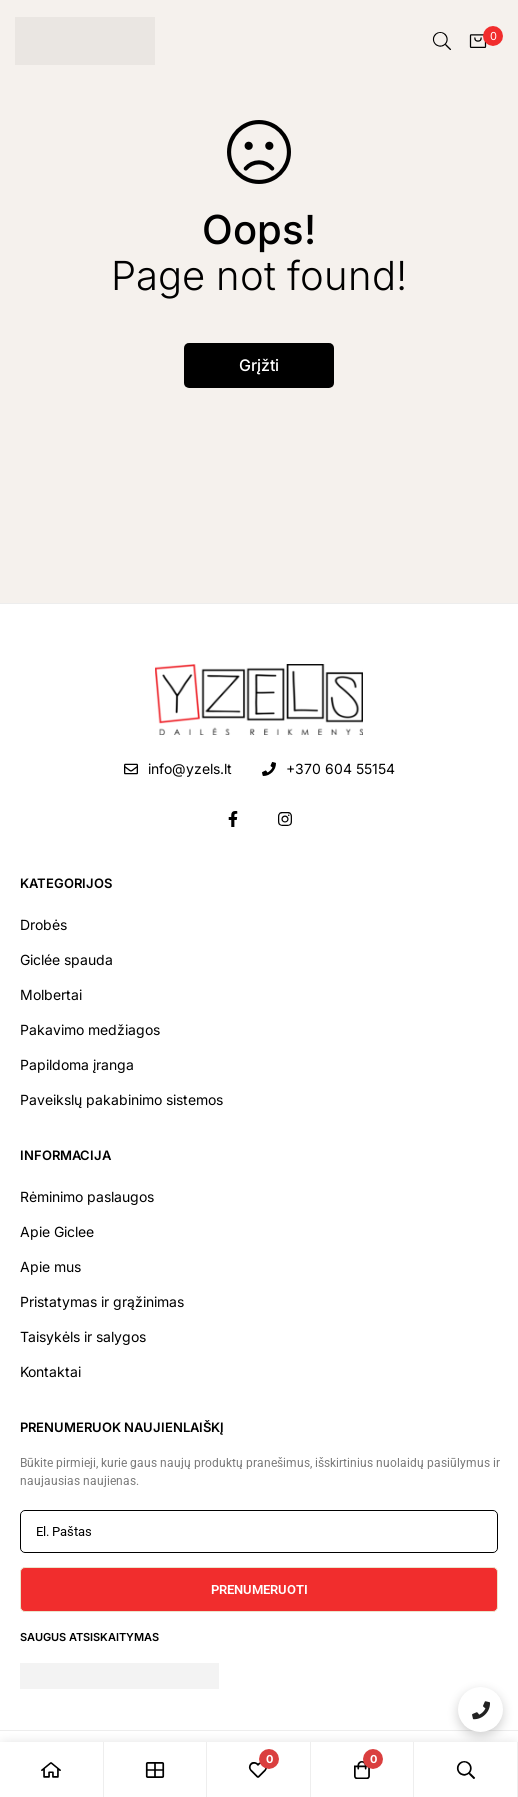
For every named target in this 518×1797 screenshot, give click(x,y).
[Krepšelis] (478, 41)
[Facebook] (233, 819)
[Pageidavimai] (259, 1769)
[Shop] (156, 1769)
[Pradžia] (52, 1769)
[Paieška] (442, 41)
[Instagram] (285, 819)
